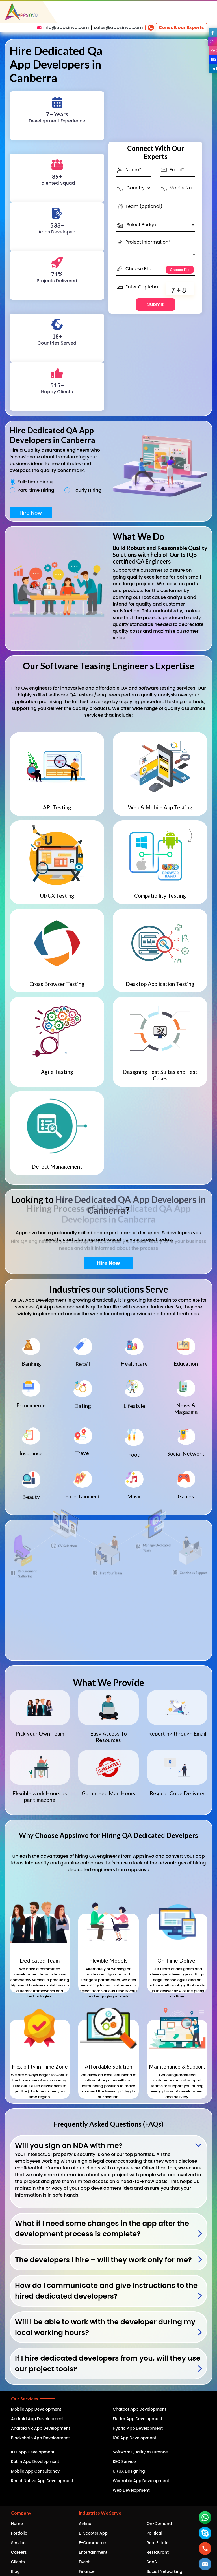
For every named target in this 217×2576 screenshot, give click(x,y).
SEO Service (124, 2461)
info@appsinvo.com (66, 27)
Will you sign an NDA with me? (69, 2146)
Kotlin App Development (35, 2461)
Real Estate (158, 2543)
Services (19, 2543)
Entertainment (93, 2552)
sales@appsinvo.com (118, 27)
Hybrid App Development (138, 2428)
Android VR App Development (40, 2428)
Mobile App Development (36, 2409)
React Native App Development (42, 2481)
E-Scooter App (93, 2533)
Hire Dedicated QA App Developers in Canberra (130, 1205)
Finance (87, 2571)
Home (17, 2523)
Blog (15, 2571)
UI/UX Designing (129, 2471)
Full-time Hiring (35, 482)
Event (84, 2562)
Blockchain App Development (40, 2438)
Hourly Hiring (86, 490)
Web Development (131, 2490)
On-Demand (159, 2523)
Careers (19, 2552)
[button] (205, 2564)
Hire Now (30, 512)
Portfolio (19, 2533)
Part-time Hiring (36, 490)
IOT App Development (32, 2452)
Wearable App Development (141, 2481)
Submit (155, 304)
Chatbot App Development (139, 2409)
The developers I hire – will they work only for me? (103, 2260)
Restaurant (158, 2552)
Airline (85, 2523)
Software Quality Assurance (140, 2452)
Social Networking (164, 2571)
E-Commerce (92, 2543)
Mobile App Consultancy (35, 2471)
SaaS (152, 2562)
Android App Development (37, 2419)
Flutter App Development (137, 2419)
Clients (18, 2562)
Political (154, 2533)
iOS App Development (134, 2438)
